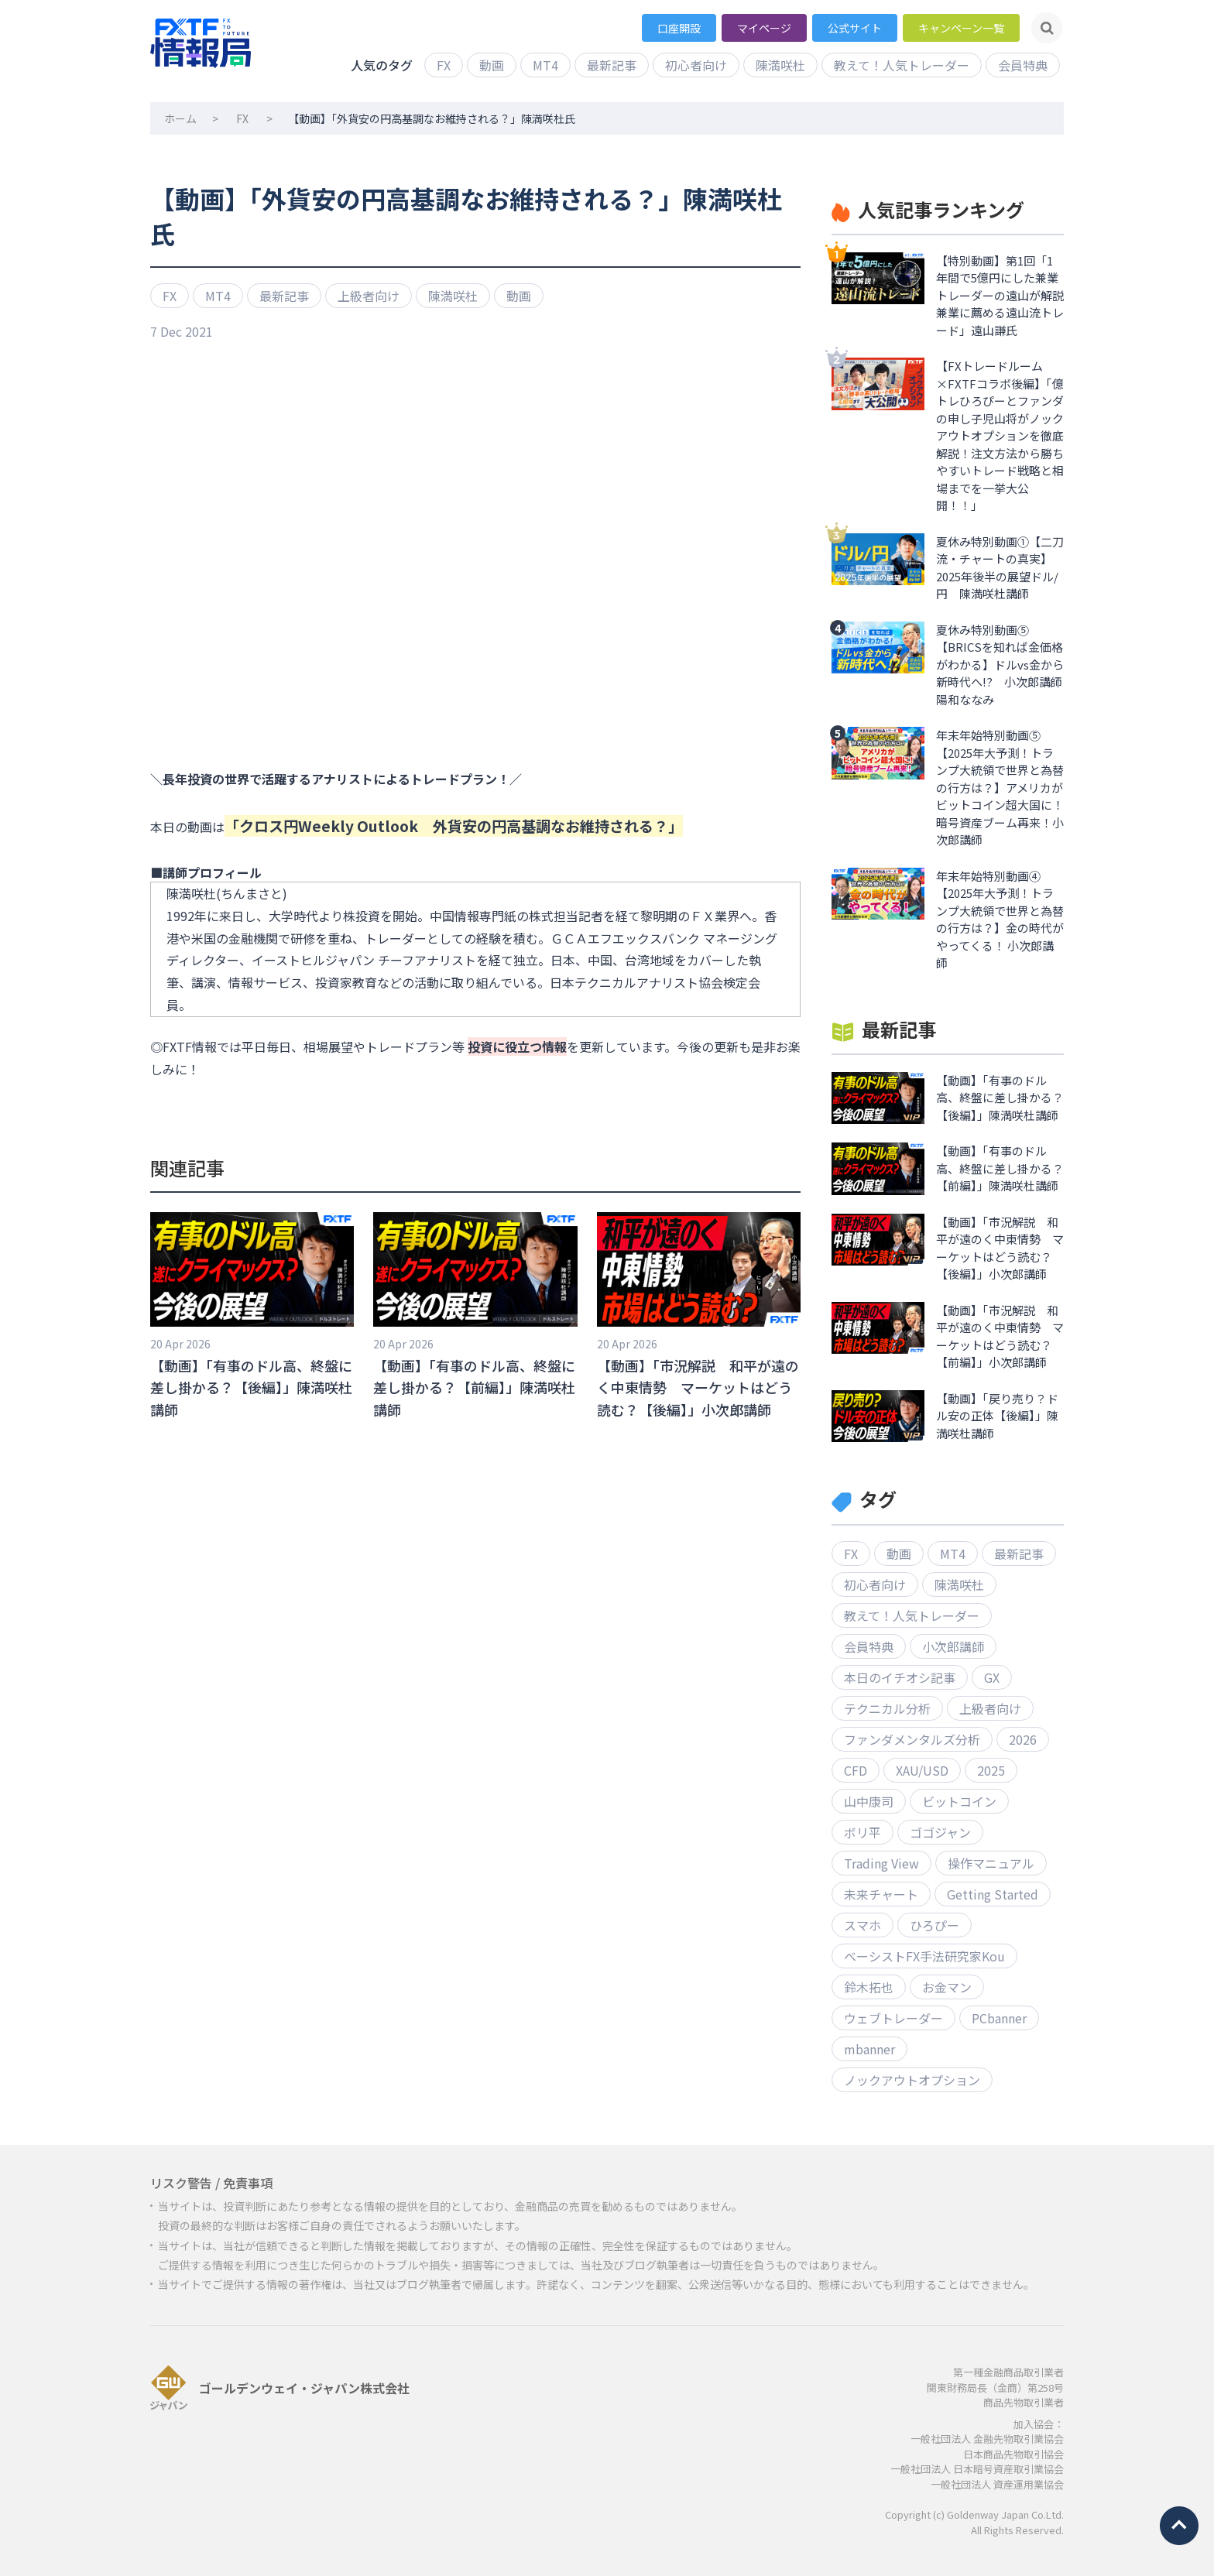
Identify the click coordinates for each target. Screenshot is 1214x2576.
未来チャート (881, 1894)
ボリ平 (862, 1832)
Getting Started (992, 1894)
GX (992, 1677)
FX (444, 65)
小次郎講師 (953, 1646)
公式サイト (855, 28)
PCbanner (999, 2018)
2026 (1023, 1739)
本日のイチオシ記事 (899, 1677)
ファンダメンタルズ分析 (912, 1739)
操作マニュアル (991, 1863)
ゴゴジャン (940, 1832)
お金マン (947, 1987)
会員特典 (1023, 65)
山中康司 (868, 1801)
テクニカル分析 (887, 1708)
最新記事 (611, 65)
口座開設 (679, 28)
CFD (855, 1770)
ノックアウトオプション (912, 2080)
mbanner (869, 2049)
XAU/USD (922, 1770)
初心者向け (696, 65)
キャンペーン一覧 (961, 28)
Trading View (881, 1863)
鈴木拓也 (868, 1987)
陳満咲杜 (780, 65)
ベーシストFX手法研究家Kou (924, 1956)
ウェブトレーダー (893, 2018)
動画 (491, 65)
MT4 (545, 65)
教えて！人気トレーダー (901, 65)
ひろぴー (934, 1925)
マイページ (764, 28)
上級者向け (369, 295)
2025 (991, 1770)
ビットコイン (959, 1801)
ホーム (180, 118)
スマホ (862, 1925)
